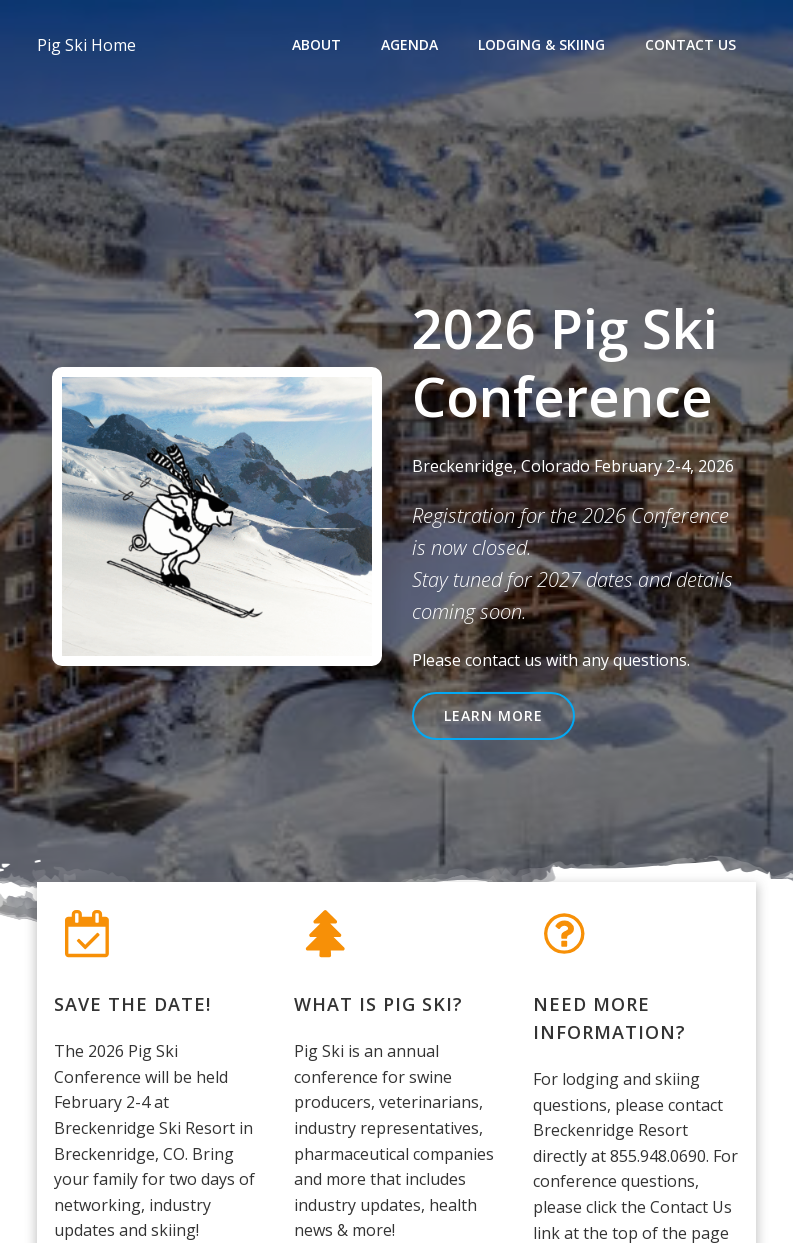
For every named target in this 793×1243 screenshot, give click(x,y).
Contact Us (691, 45)
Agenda (410, 45)
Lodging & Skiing (542, 45)
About (317, 45)
